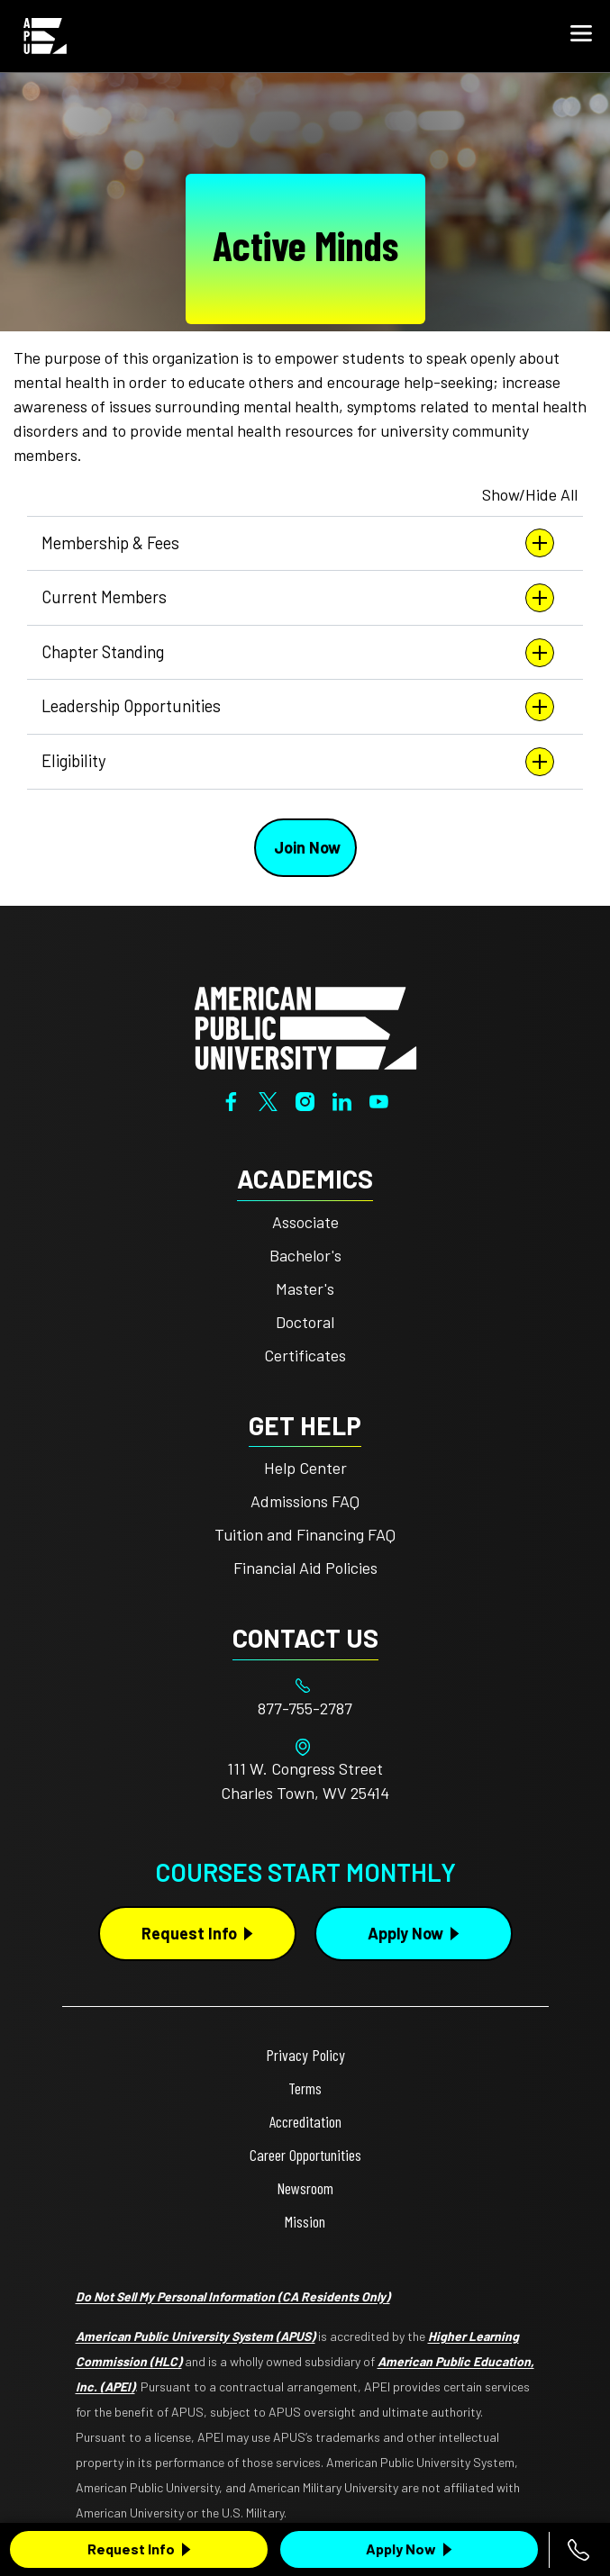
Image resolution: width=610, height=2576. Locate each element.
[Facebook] (231, 1099)
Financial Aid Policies (305, 1567)
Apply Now (401, 2548)
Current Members (297, 597)
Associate (305, 1222)
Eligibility (297, 761)
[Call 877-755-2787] (578, 2550)
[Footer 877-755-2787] (305, 1708)
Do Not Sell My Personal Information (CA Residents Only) (233, 2296)
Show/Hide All (530, 494)
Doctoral (305, 1322)
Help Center (305, 1468)
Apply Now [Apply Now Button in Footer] (405, 1933)
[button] (581, 36)
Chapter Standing (297, 652)
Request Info (131, 2548)
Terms (305, 2088)
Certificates (305, 1355)
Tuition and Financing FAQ (305, 1534)
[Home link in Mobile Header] (45, 36)
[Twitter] (268, 1099)
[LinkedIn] (341, 1099)
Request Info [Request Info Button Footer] (189, 1933)
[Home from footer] (305, 1026)
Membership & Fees (297, 543)
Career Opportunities (305, 2155)
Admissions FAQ (305, 1501)
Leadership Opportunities (297, 706)
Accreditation (305, 2121)
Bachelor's (305, 1255)
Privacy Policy (305, 2055)
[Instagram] (305, 1099)
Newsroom (305, 2188)
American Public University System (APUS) (195, 2336)
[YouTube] (378, 1099)
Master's (305, 1288)
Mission (305, 2221)
